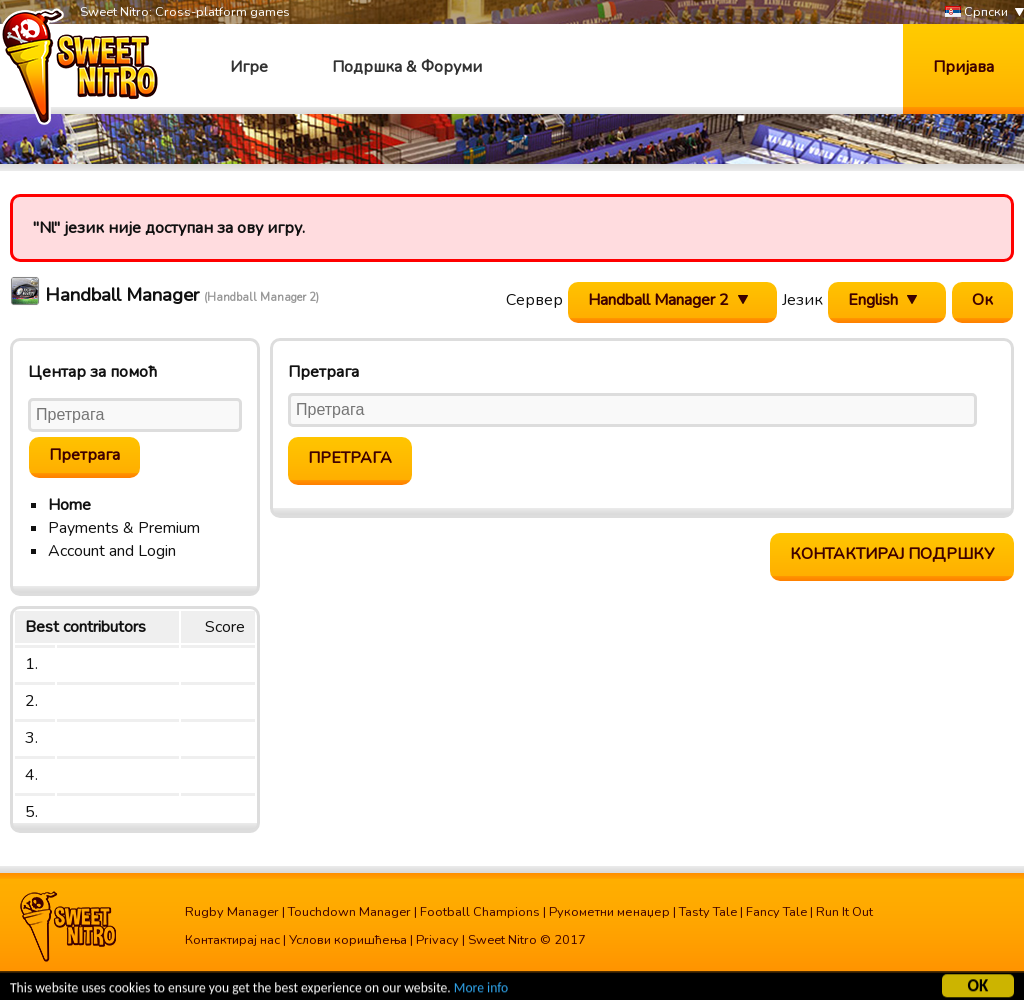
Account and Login (112, 551)
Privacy (437, 940)
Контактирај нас (232, 940)
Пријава (963, 67)
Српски (976, 12)
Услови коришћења (348, 940)
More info (481, 989)
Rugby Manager (232, 912)
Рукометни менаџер (609, 912)
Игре (249, 67)
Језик (802, 300)
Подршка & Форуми (407, 67)
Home (69, 505)
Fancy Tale (776, 912)
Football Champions (480, 912)
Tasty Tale (708, 912)
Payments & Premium (124, 528)
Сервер (534, 300)
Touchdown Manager (349, 912)
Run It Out (844, 912)
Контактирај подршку (892, 554)
